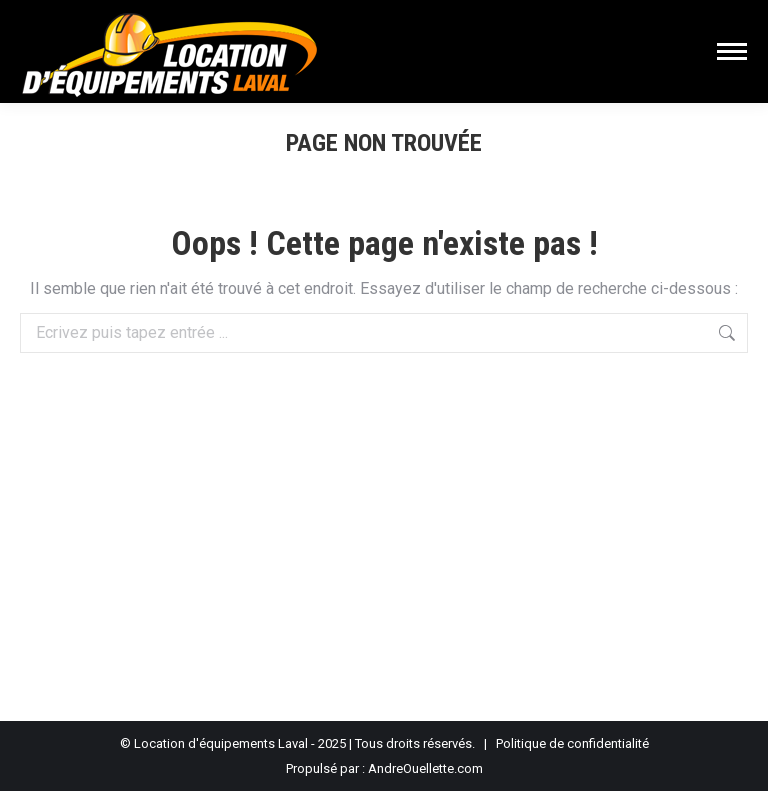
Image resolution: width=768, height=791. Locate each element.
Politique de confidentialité (572, 743)
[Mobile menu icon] (732, 51)
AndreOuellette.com (425, 768)
